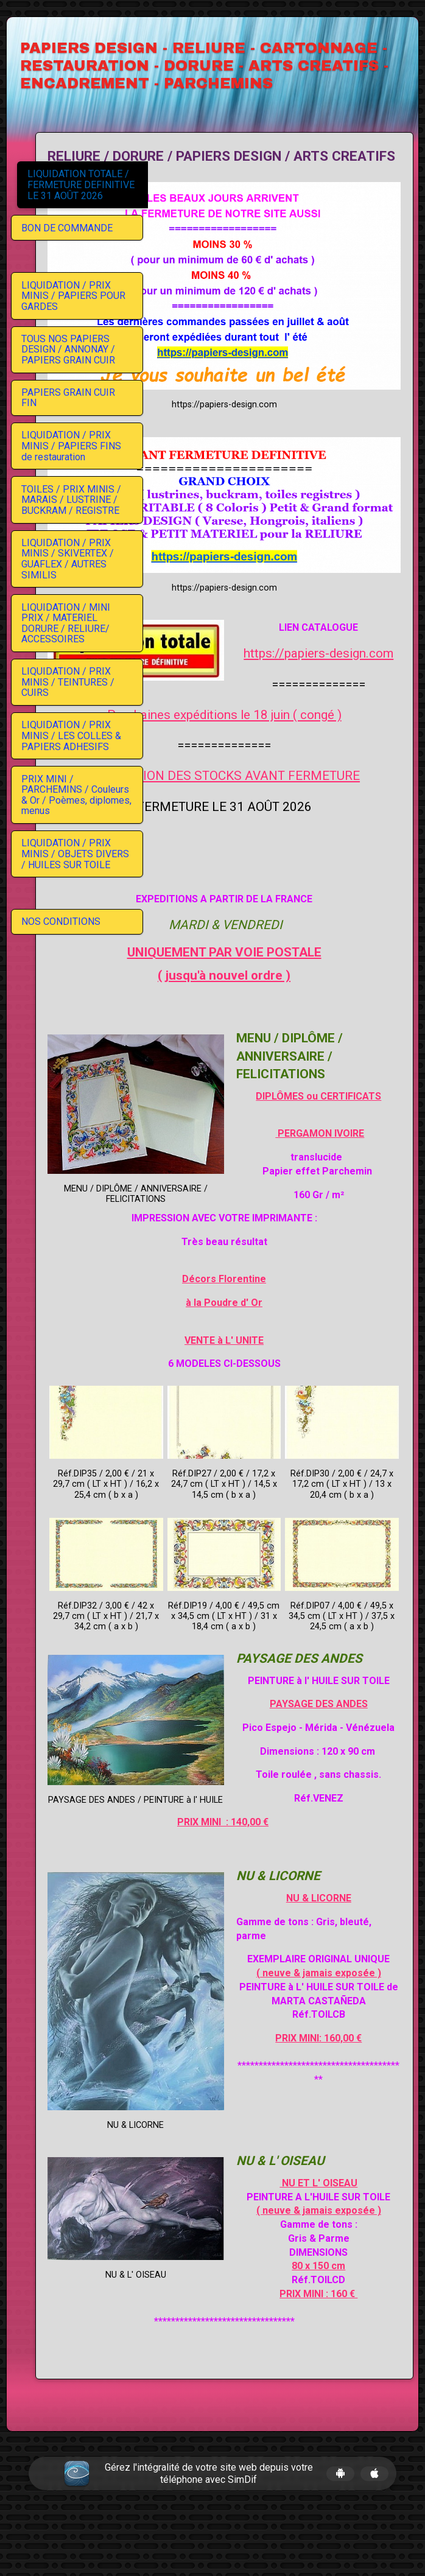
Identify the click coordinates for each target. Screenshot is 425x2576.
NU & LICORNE (345, 1925)
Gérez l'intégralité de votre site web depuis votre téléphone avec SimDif (209, 2528)
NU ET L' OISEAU (345, 2211)
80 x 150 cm (280, 2322)
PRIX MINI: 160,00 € (280, 2107)
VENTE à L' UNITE (280, 1301)
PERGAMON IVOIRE (346, 1094)
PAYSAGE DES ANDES (346, 1718)
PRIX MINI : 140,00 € (279, 1849)
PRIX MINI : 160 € (280, 2349)
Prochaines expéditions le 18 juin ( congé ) (280, 643)
